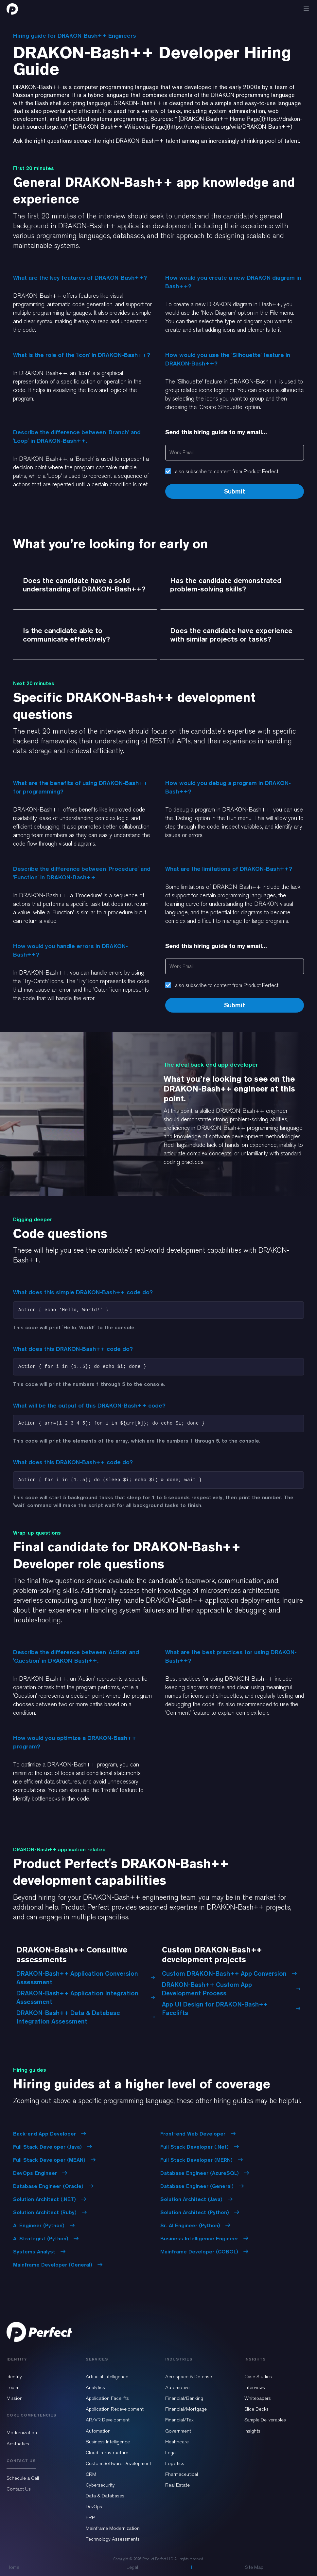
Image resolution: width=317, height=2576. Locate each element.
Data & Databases (105, 2496)
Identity (14, 2377)
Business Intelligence (108, 2442)
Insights (252, 2431)
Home (13, 2567)
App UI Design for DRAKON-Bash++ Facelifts (231, 2008)
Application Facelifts (107, 2398)
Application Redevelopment (115, 2409)
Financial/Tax (179, 2420)
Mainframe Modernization (113, 2528)
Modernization (22, 2433)
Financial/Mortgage (186, 2409)
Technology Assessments (113, 2539)
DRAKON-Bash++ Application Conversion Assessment (85, 1978)
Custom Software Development (118, 2463)
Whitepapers (257, 2398)
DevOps (94, 2507)
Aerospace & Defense (188, 2377)
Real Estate (177, 2485)
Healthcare (177, 2442)
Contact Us (19, 2489)
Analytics (95, 2387)
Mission (15, 2398)
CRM (91, 2474)
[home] (12, 9)
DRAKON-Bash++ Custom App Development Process (231, 1989)
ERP (90, 2517)
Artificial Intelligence (107, 2377)
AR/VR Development (108, 2420)
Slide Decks (256, 2409)
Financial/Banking (184, 2398)
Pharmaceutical (181, 2474)
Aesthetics (18, 2444)
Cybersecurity (100, 2485)
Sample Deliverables (265, 2420)
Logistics (174, 2463)
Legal (171, 2452)
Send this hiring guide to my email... (216, 432)
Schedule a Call (23, 2478)
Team (12, 2387)
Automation (98, 2431)
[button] (306, 9)
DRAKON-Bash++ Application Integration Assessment (85, 1997)
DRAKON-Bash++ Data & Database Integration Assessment (85, 2017)
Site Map (254, 2567)
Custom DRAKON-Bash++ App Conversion (229, 1973)
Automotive (177, 2387)
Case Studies (258, 2377)
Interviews (254, 2387)
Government (178, 2431)
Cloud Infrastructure (107, 2452)
